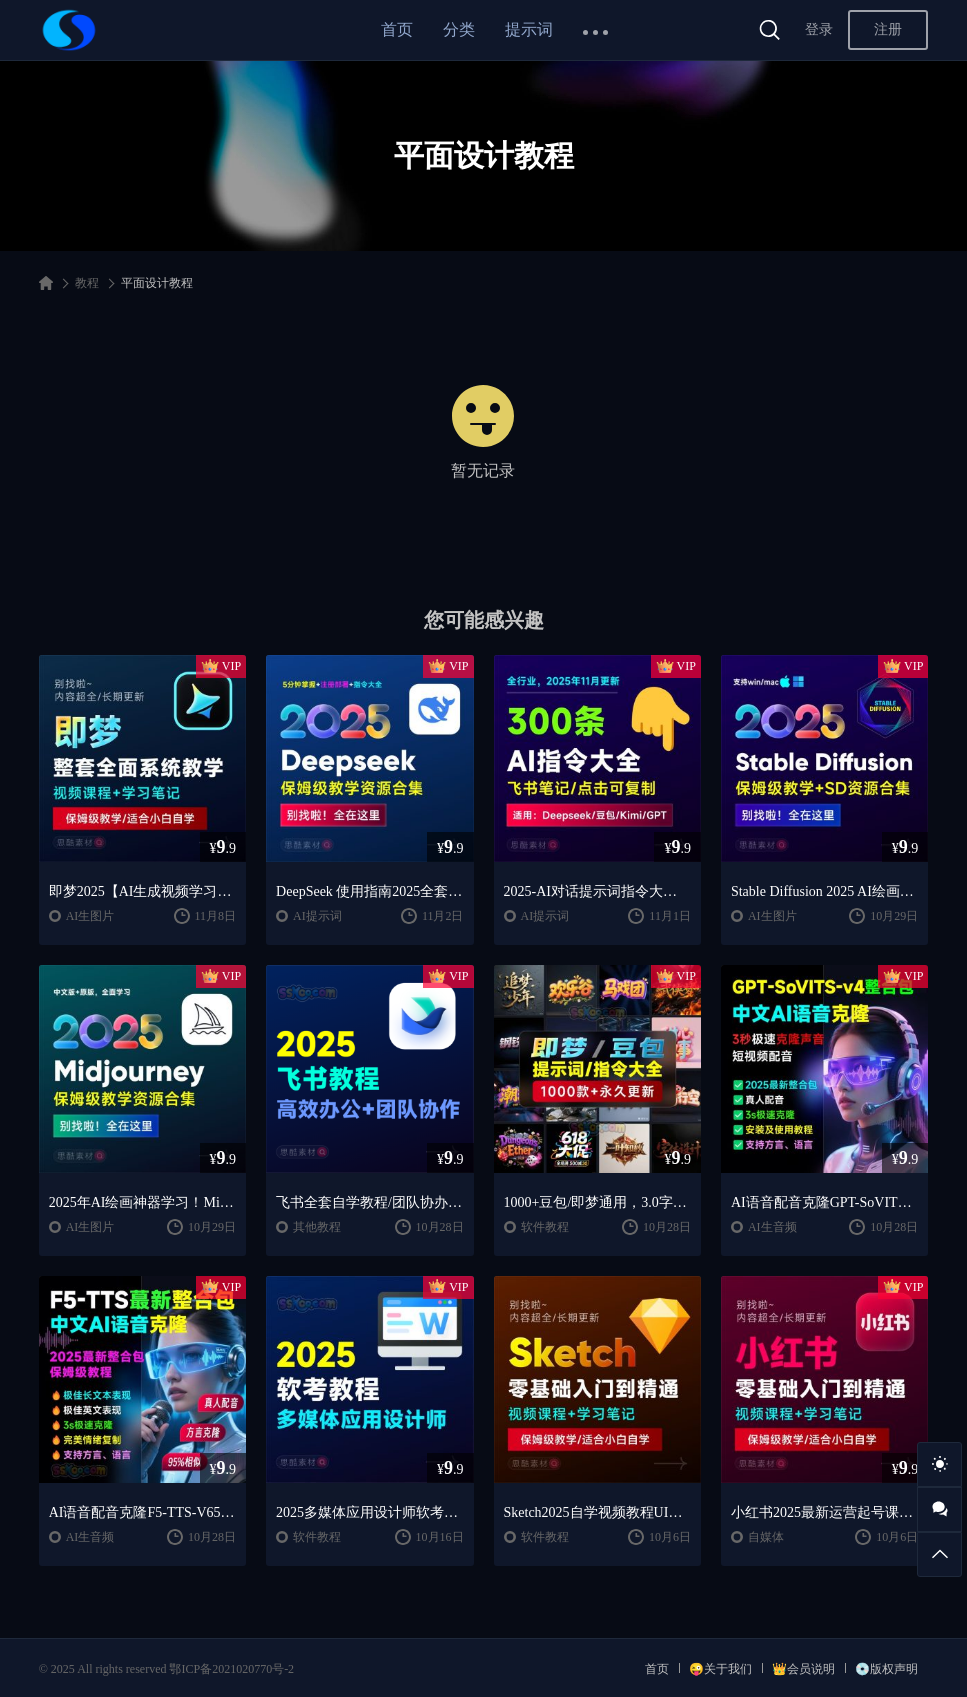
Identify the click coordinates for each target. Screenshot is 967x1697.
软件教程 (545, 1227)
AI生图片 (90, 916)
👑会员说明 (803, 1669)
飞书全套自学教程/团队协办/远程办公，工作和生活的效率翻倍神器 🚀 (369, 1202)
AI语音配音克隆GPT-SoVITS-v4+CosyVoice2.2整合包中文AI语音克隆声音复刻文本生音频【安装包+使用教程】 (824, 1202)
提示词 (529, 29)
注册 (888, 29)
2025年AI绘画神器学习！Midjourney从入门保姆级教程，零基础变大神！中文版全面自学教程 (142, 1202)
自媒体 (766, 1537)
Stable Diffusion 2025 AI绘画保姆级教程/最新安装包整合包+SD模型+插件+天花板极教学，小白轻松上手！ (824, 891)
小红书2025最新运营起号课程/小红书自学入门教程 (824, 1512)
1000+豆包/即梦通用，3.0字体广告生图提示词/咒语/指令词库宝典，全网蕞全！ (597, 1202)
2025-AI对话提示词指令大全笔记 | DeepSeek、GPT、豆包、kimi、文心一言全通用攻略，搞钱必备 (597, 891)
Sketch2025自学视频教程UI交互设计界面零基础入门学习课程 (597, 1512)
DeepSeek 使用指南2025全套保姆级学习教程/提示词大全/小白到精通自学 (369, 891)
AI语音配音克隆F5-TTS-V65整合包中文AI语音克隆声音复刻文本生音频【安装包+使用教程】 (142, 1512)
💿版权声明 (886, 1669)
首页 (397, 29)
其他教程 (317, 1227)
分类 (459, 29)
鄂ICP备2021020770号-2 (231, 1669)
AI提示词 (317, 916)
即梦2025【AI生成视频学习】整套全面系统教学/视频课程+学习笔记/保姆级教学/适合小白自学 (142, 891)
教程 (87, 283)
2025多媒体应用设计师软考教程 (369, 1512)
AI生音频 (772, 1227)
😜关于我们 (720, 1669)
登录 (819, 29)
